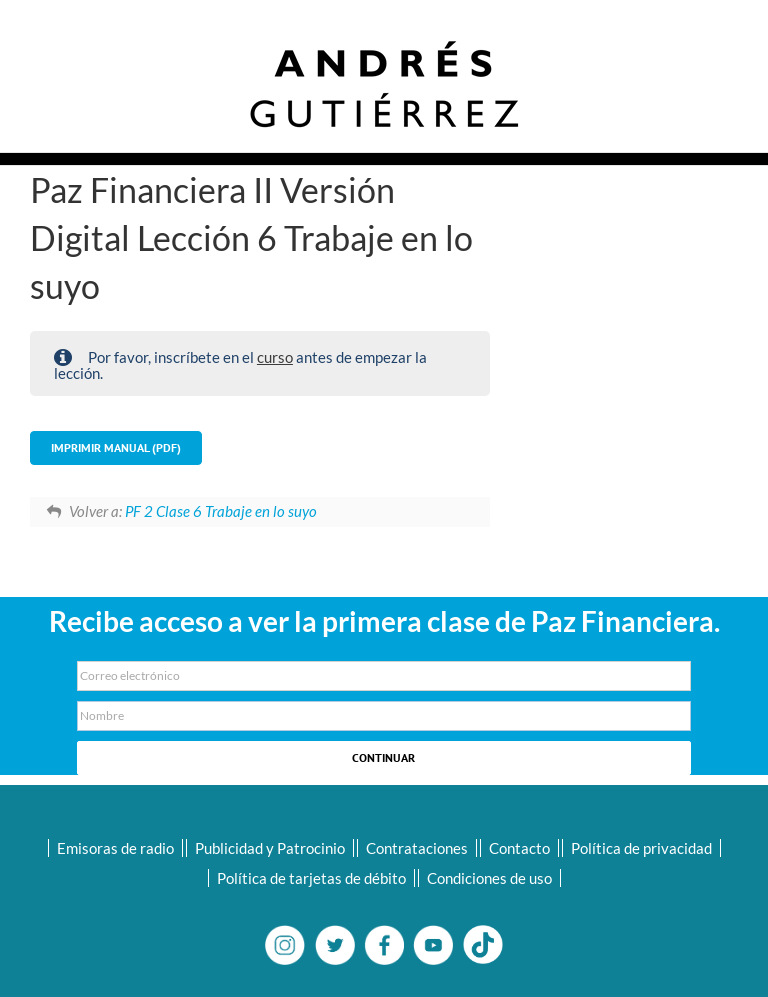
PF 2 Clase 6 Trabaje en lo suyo (221, 511)
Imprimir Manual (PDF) (116, 447)
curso (275, 357)
